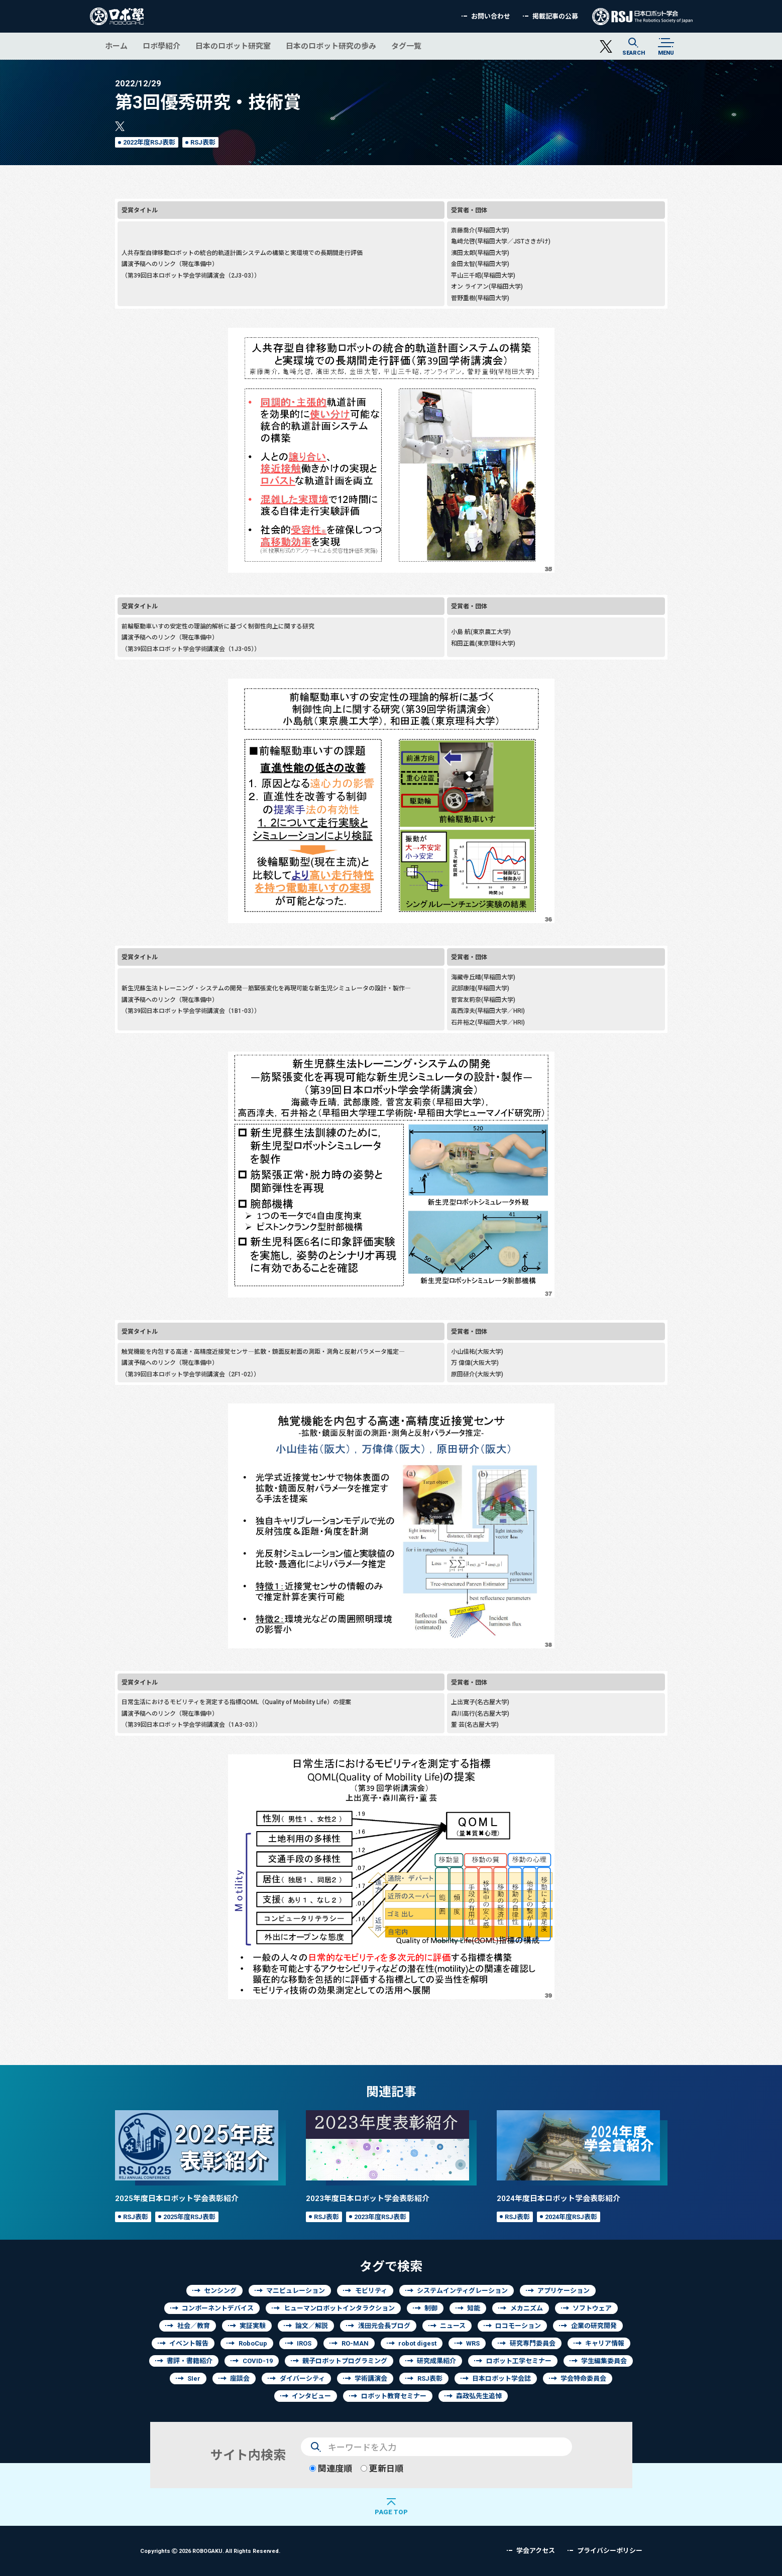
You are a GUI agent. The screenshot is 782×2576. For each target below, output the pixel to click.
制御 (430, 2308)
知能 (473, 2308)
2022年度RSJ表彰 (149, 142)
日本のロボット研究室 (233, 46)
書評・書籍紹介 (189, 2361)
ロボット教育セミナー (393, 2396)
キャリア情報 (604, 2343)
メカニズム (526, 2308)
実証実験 (253, 2326)
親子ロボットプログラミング (344, 2361)
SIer (193, 2378)
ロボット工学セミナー (518, 2361)
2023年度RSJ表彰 (380, 2217)
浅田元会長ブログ (384, 2326)
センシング (220, 2290)
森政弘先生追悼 (479, 2396)
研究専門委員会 (532, 2343)
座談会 (240, 2378)
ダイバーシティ (302, 2378)
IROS (304, 2343)
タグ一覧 (406, 46)
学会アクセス (535, 2550)
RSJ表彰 (202, 142)
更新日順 (382, 2468)
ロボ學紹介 (161, 46)
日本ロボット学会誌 (501, 2378)
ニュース (453, 2326)
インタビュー (311, 2396)
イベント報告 (188, 2343)
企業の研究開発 (594, 2326)
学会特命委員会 (583, 2378)
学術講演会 (371, 2378)
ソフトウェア (592, 2308)
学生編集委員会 (604, 2361)
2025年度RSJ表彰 (189, 2217)
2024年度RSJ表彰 (571, 2217)
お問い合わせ (490, 16)
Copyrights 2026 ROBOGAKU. (210, 2550)
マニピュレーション (295, 2290)
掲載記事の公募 (555, 16)
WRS (473, 2343)
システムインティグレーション (462, 2290)
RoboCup (253, 2343)
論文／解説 (311, 2326)
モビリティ (371, 2290)
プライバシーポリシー (609, 2550)
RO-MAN (355, 2343)
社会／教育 (193, 2326)
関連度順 (330, 2468)
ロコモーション (518, 2326)
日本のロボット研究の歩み (331, 46)
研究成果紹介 (436, 2361)
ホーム (116, 46)
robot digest (417, 2343)
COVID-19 (258, 2361)
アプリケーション (563, 2290)
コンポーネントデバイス (218, 2308)
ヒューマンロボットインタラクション (339, 2308)
